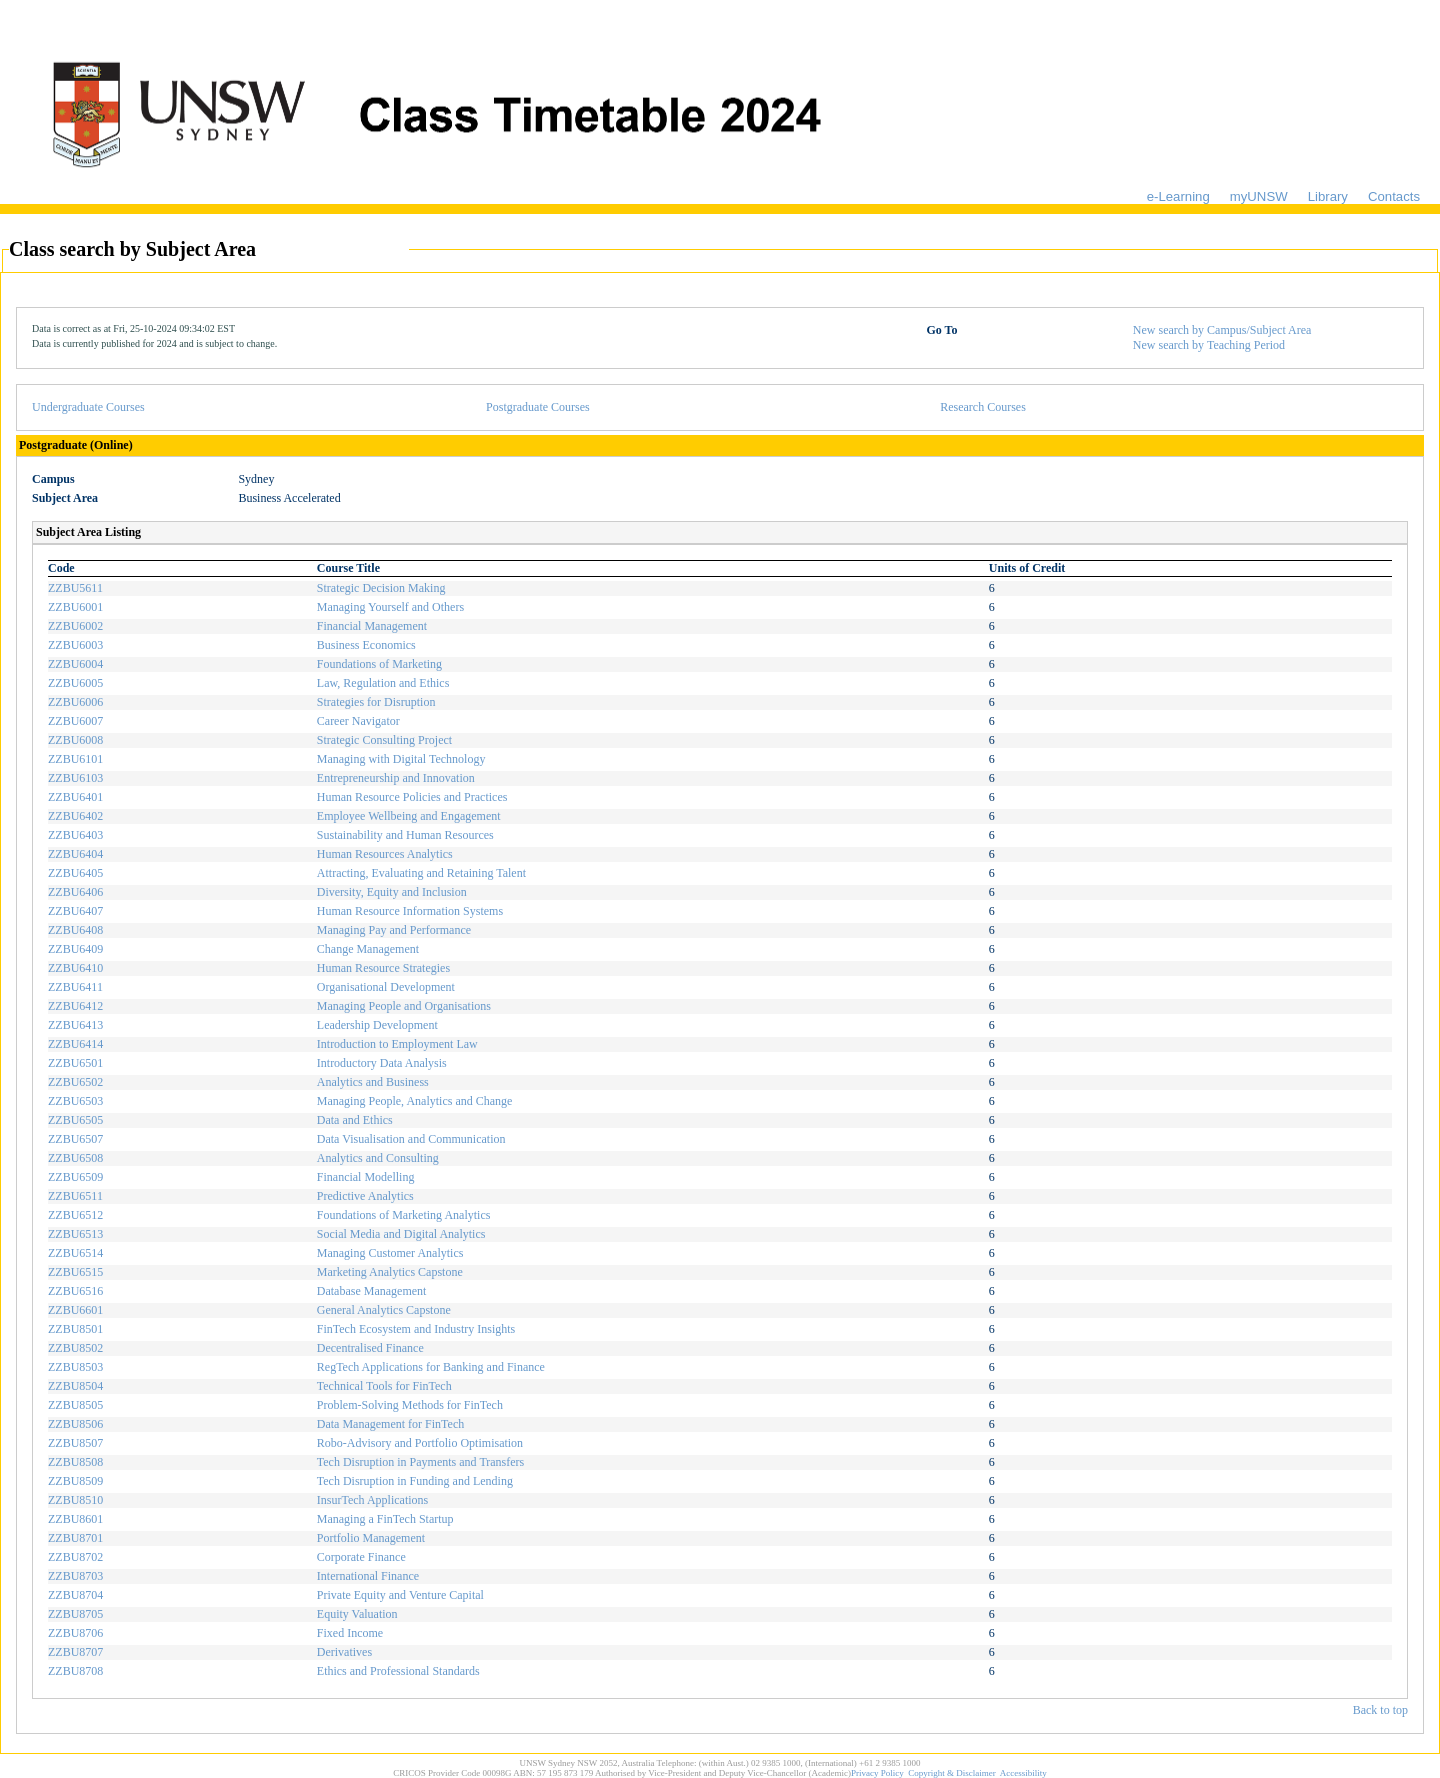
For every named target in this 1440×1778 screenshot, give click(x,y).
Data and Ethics (355, 1120)
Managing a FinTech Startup (385, 1519)
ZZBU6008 (75, 740)
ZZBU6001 (75, 607)
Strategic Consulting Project (384, 740)
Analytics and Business (373, 1082)
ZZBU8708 (75, 1671)
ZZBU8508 (75, 1462)
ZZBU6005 (75, 683)
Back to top (1380, 1710)
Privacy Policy (877, 1773)
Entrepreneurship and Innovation (396, 778)
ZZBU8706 (75, 1633)
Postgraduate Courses (538, 407)
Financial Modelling (366, 1177)
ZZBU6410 (75, 968)
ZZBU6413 (75, 1025)
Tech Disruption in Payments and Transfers (420, 1462)
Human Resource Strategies (383, 968)
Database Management (372, 1291)
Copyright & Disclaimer (952, 1773)
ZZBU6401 (75, 797)
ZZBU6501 (75, 1063)
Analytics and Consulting (378, 1158)
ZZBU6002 (75, 626)
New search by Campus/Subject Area (1222, 330)
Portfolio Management (371, 1538)
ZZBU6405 (75, 873)
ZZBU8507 (75, 1443)
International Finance (368, 1576)
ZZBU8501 (75, 1329)
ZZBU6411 (75, 987)
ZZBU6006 (75, 702)
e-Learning (1178, 196)
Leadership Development (377, 1025)
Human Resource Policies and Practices (412, 797)
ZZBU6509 (75, 1177)
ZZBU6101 (75, 759)
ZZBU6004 (75, 664)
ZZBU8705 (75, 1614)
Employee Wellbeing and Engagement (409, 816)
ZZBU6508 (75, 1158)
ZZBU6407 (75, 911)
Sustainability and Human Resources (405, 835)
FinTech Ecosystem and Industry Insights (416, 1329)
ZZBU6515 (75, 1272)
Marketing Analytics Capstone (390, 1272)
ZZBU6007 (75, 721)
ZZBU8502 (75, 1348)
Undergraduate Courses (88, 407)
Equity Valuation (357, 1614)
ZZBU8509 (75, 1481)
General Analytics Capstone (384, 1310)
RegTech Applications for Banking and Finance (431, 1367)
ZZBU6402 (75, 816)
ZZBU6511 (75, 1196)
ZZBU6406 (75, 892)
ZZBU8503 (75, 1367)
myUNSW (1259, 196)
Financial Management (372, 626)
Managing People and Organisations (404, 1006)
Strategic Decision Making (381, 588)
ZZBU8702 (75, 1557)
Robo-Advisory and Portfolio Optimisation (420, 1443)
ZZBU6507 (75, 1139)
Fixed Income (350, 1633)
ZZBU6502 (75, 1082)
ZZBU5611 (75, 588)
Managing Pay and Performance (394, 930)
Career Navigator (358, 721)
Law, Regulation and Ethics (383, 683)
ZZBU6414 (75, 1044)
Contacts (1394, 196)
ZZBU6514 (75, 1253)
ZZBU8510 (75, 1500)
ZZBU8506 (75, 1424)
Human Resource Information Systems (410, 911)
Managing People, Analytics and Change (415, 1101)
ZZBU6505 (75, 1120)
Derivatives (344, 1652)
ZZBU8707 (75, 1652)
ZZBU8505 (75, 1405)
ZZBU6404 (75, 854)
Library (1328, 196)
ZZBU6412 (75, 1006)
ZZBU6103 (75, 778)
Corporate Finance (361, 1557)
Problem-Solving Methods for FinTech (410, 1405)
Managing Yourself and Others (390, 607)
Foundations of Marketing (379, 664)
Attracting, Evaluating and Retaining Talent (421, 873)
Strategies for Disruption (376, 702)
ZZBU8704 (75, 1595)
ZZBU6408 (75, 930)
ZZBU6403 (75, 835)
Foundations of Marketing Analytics (404, 1215)
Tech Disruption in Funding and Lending (415, 1481)
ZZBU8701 (75, 1538)
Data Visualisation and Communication (411, 1139)
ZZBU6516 (75, 1291)
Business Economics (366, 645)
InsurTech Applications (372, 1500)
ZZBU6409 (75, 949)
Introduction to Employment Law (397, 1044)
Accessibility (1023, 1773)
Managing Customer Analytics (390, 1253)
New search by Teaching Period (1209, 345)
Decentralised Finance (370, 1348)
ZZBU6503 (75, 1101)
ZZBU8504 (75, 1386)
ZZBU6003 (75, 645)
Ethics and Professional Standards (398, 1671)
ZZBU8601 (75, 1519)
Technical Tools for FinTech (384, 1386)
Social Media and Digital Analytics (401, 1234)
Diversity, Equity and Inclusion (392, 892)
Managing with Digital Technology (401, 759)
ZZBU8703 (75, 1576)
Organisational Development (386, 987)
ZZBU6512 (75, 1215)
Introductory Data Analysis (382, 1063)
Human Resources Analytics (385, 854)
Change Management (368, 949)
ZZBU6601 (75, 1310)
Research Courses (983, 407)
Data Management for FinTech (390, 1424)
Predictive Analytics (365, 1196)
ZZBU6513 (75, 1234)
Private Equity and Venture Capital (400, 1595)
